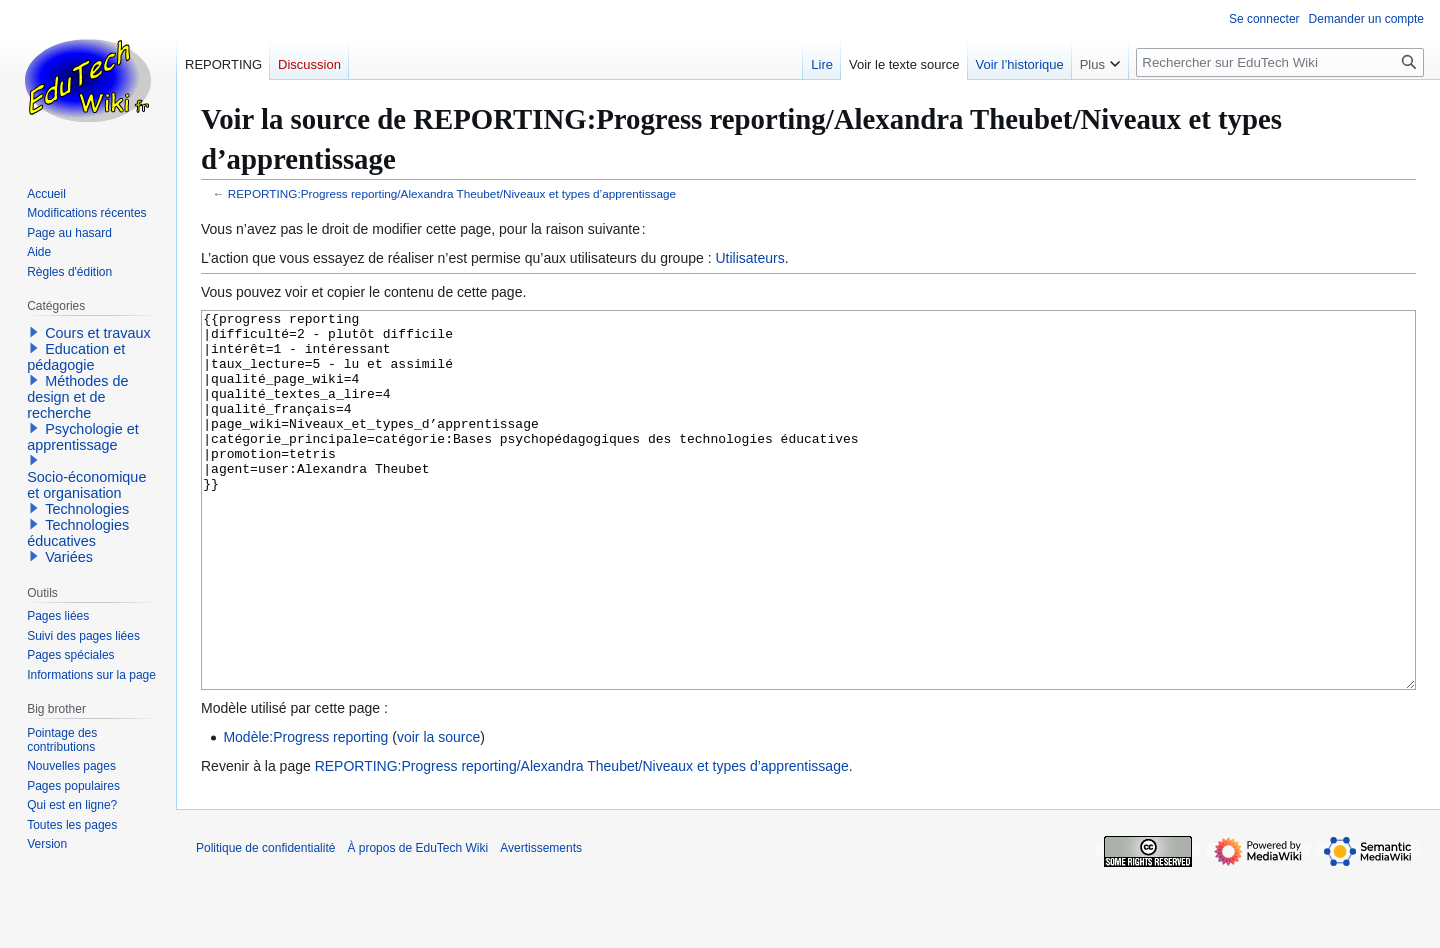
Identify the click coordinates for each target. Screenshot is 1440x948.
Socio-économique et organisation (86, 485)
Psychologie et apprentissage (83, 437)
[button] (34, 332)
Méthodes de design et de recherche (77, 397)
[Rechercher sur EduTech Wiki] (1280, 62)
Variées (69, 557)
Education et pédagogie (76, 357)
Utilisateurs (749, 258)
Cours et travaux (98, 333)
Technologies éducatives (78, 533)
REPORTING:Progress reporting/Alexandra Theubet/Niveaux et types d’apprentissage (452, 193)
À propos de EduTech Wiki (417, 923)
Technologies (87, 509)
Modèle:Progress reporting (305, 812)
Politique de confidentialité (265, 923)
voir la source (438, 812)
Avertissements (541, 923)
